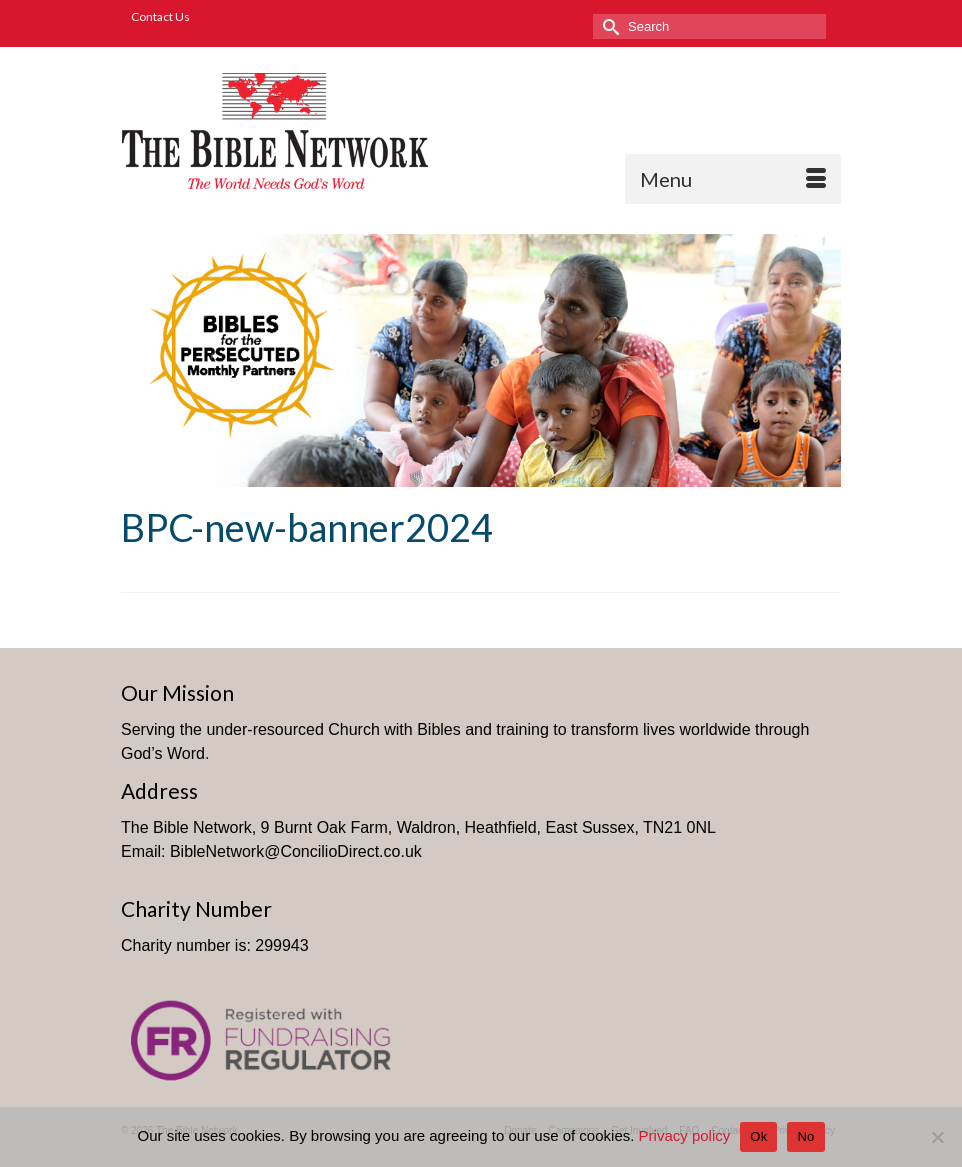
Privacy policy (685, 1135)
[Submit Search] (608, 26)
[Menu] (733, 179)
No (805, 1136)
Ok (758, 1136)
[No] (937, 1137)
